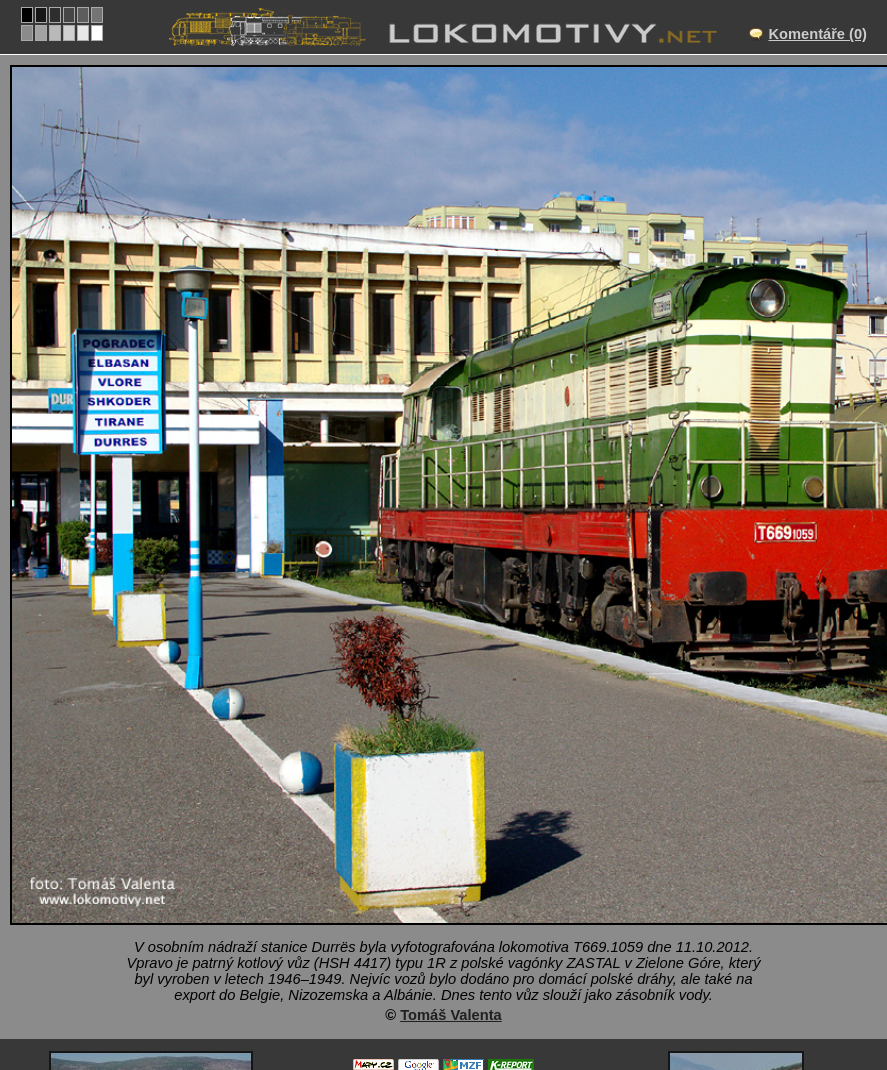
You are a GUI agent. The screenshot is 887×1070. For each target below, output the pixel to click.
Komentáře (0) (817, 34)
